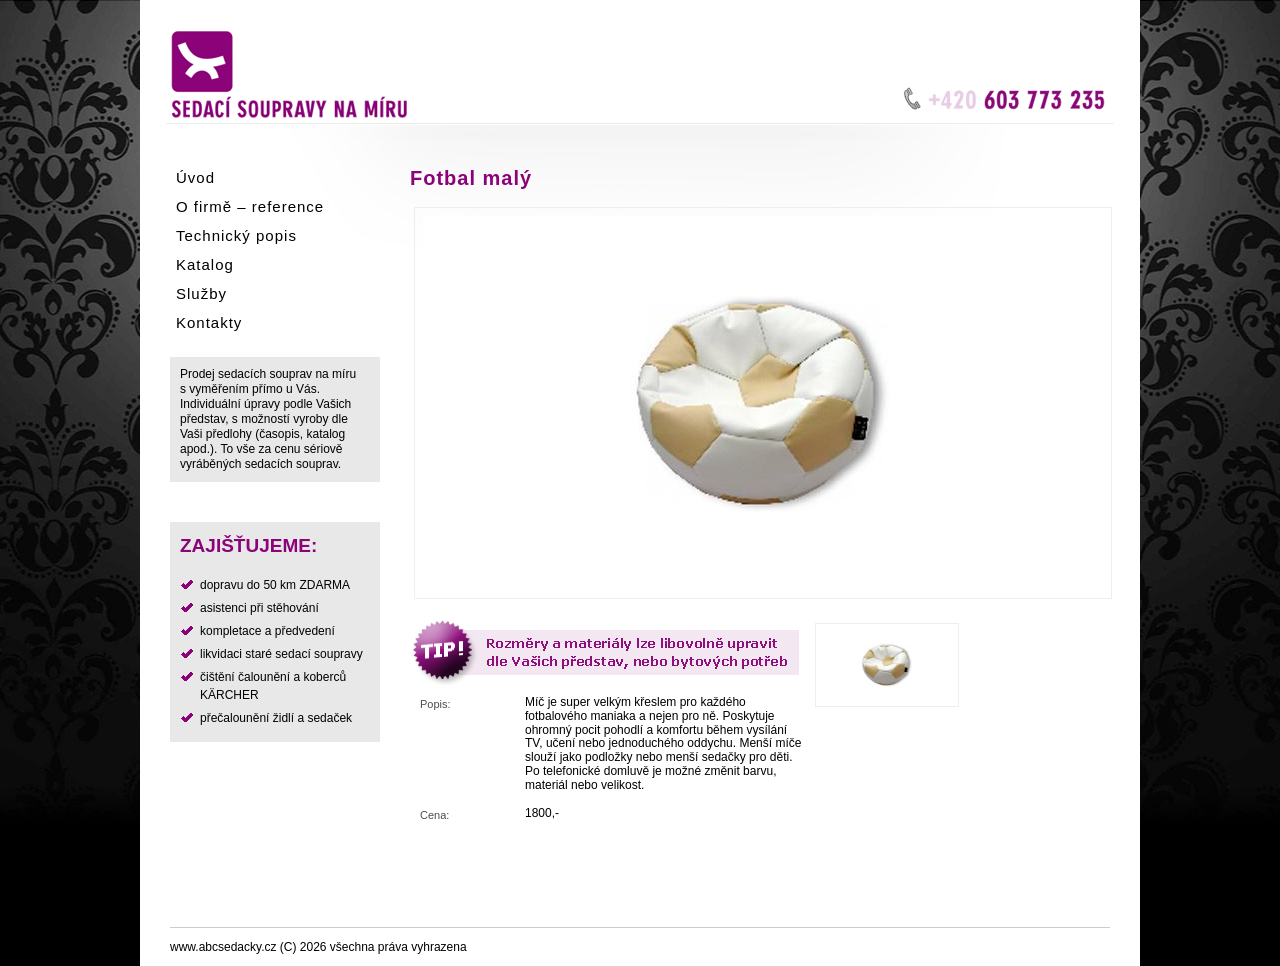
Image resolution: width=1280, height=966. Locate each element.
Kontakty (209, 322)
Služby (201, 293)
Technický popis (236, 235)
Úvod (195, 177)
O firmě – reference (250, 206)
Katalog (205, 264)
